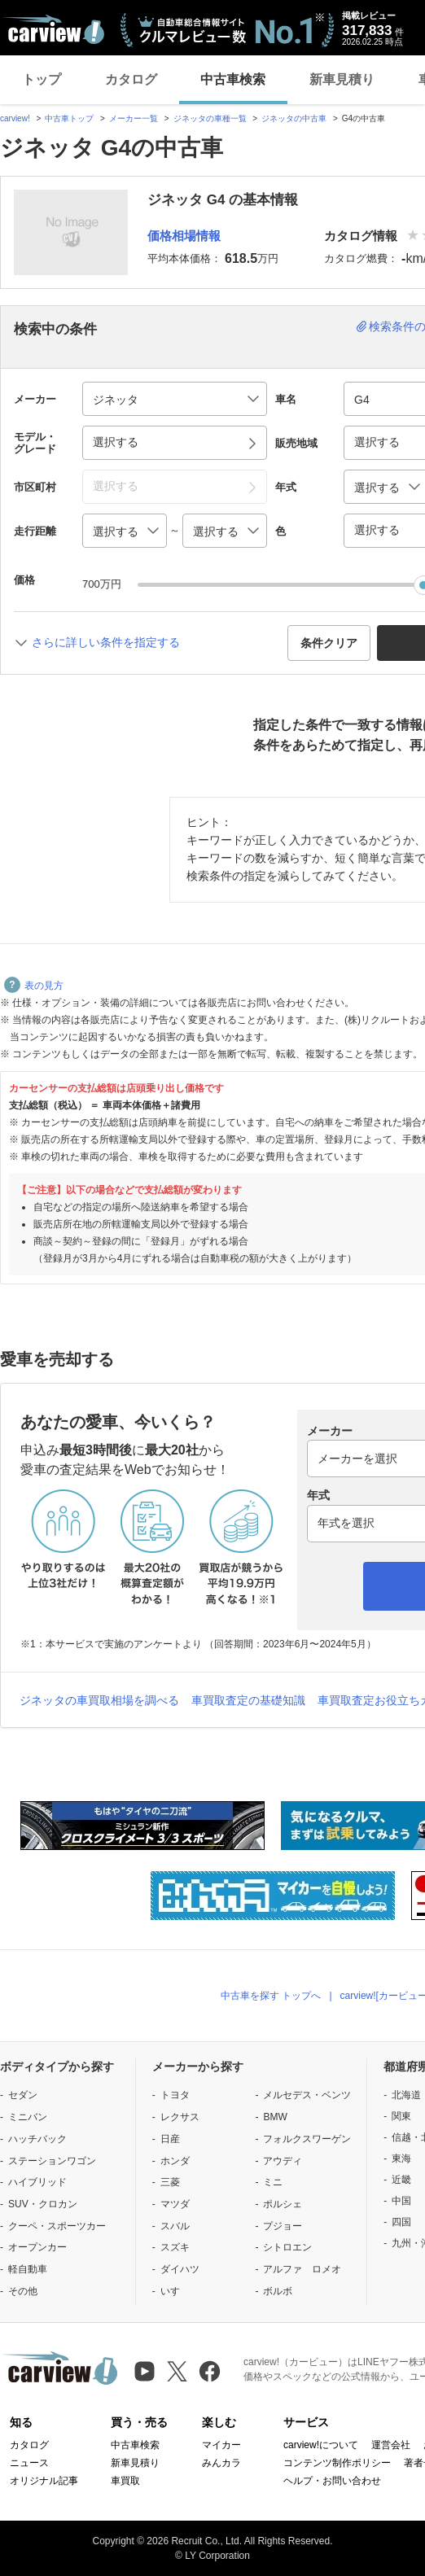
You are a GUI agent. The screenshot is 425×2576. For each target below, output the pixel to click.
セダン (22, 2095)
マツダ (175, 2204)
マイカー (221, 2445)
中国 (401, 2200)
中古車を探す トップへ (271, 1996)
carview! (15, 118)
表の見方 (34, 985)
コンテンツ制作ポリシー (337, 2463)
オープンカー (37, 2247)
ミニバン (27, 2117)
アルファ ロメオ (302, 2269)
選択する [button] (115, 441)
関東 (401, 2116)
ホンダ (175, 2161)
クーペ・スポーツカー (57, 2226)
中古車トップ (69, 118)
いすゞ (175, 2291)
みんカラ (221, 2463)
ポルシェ (282, 2204)
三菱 (170, 2182)
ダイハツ (179, 2269)
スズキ (175, 2247)
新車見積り (342, 79)
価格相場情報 (184, 236)
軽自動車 (27, 2269)
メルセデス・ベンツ (307, 2095)
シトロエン (287, 2247)
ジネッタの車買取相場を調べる (99, 1700)
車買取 (125, 2480)
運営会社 (390, 2445)
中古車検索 (232, 79)
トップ (41, 79)
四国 (401, 2222)
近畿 (401, 2179)
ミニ (273, 2182)
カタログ (131, 79)
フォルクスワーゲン (307, 2139)
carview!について (320, 2445)
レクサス (179, 2117)
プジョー (282, 2226)
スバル (175, 2226)
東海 (401, 2158)
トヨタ (175, 2095)
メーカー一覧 (133, 118)
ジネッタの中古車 (293, 118)
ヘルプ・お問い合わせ (332, 2480)
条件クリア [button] (328, 642)
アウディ (282, 2161)
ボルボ (277, 2291)
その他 (22, 2291)
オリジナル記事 (44, 2480)
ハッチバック (37, 2139)
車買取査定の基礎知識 (248, 1700)
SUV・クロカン (42, 2204)
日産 (170, 2139)
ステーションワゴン (52, 2161)
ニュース (29, 2463)
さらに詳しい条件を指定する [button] (106, 642)
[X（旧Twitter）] (177, 2371)
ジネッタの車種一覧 (210, 118)
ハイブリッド (37, 2182)
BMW (275, 2117)
